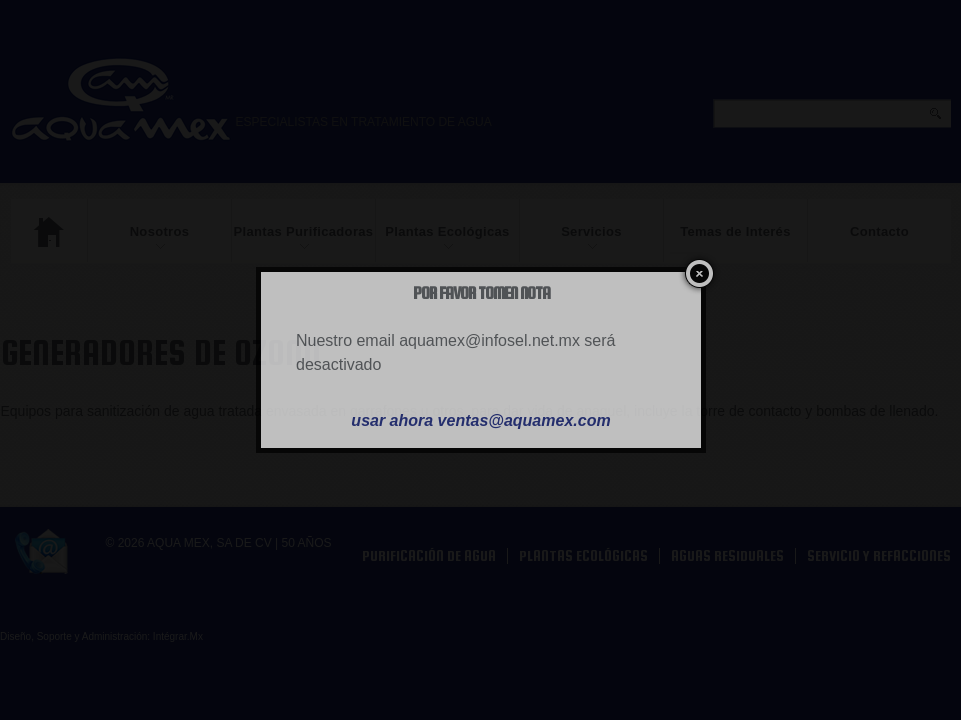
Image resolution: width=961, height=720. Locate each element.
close (695, 273)
